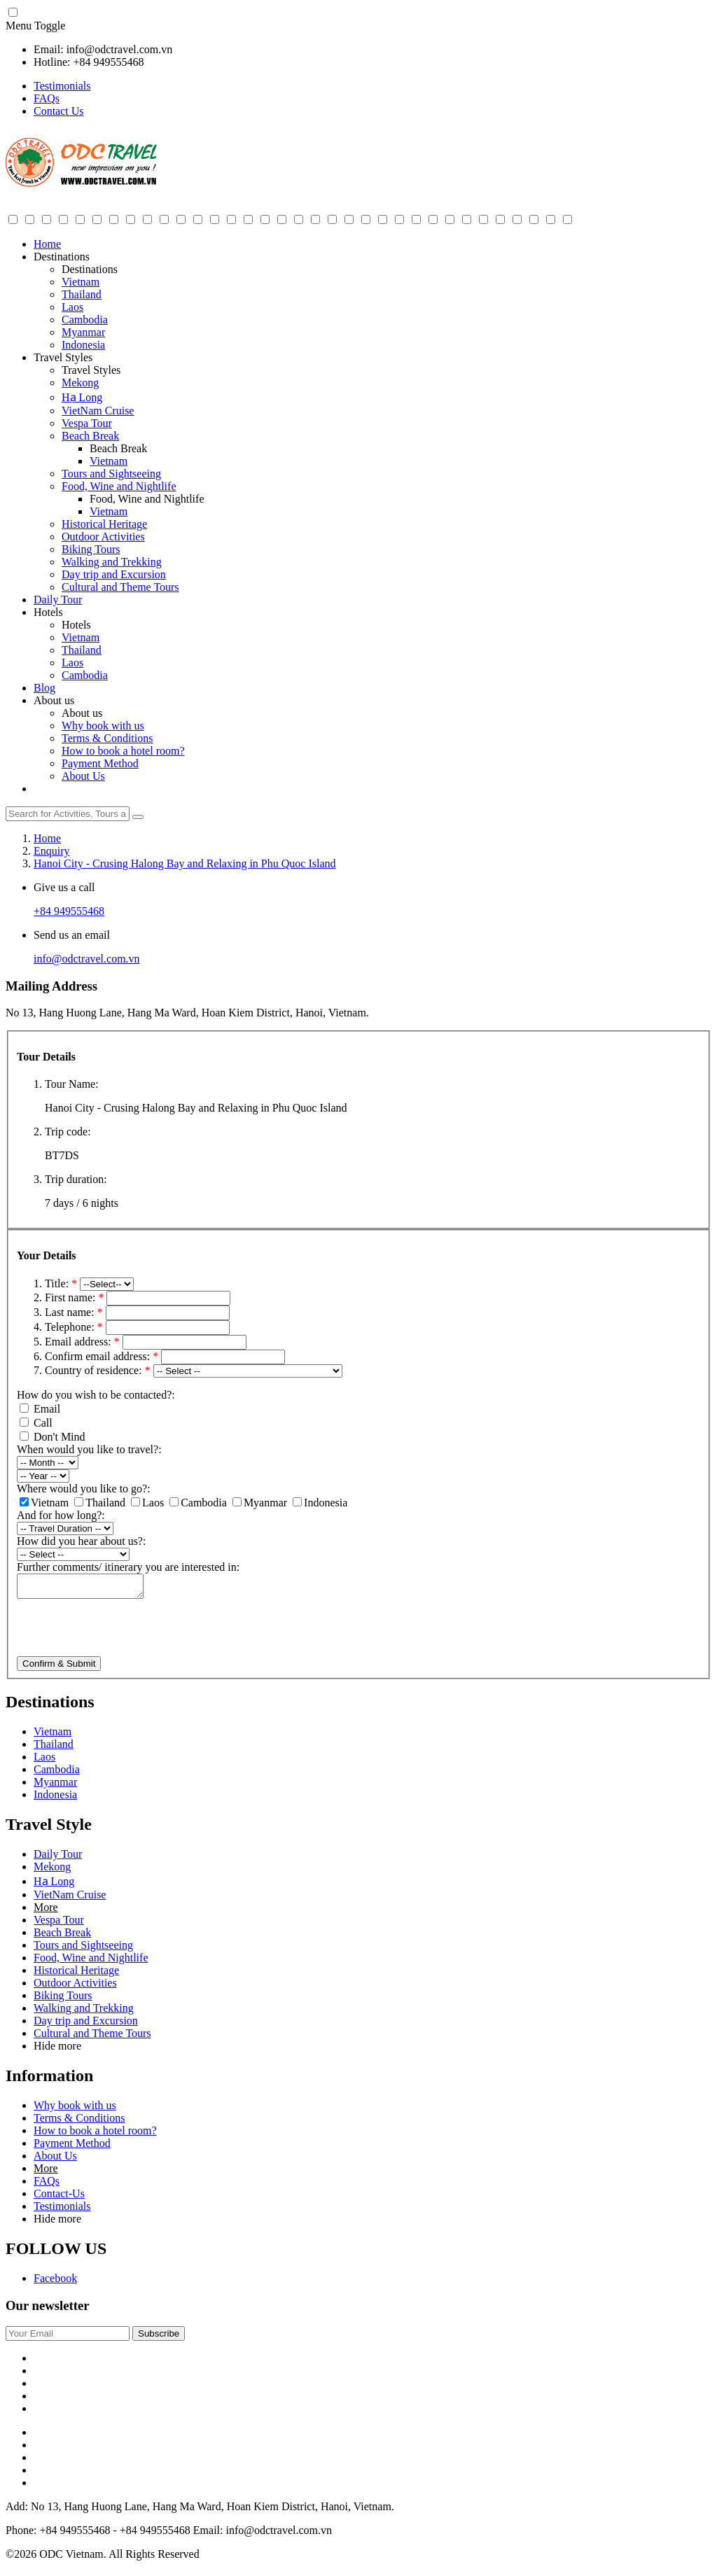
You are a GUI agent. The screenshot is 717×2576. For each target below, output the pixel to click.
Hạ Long (82, 397)
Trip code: (68, 1132)
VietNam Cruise (98, 410)
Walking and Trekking (112, 562)
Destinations (62, 256)
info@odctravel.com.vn (87, 959)
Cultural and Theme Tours (120, 587)
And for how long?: (61, 1515)
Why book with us (103, 726)
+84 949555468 (69, 911)
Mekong (80, 382)
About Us (83, 776)
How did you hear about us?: (81, 1541)
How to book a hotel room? (123, 751)
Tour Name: (72, 1084)
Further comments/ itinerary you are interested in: (128, 1567)
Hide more (57, 2050)
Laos (72, 307)
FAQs (47, 98)
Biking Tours (91, 549)
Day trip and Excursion (114, 574)
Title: (62, 1283)
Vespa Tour (87, 423)
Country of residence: (99, 1370)
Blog (44, 688)
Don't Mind (52, 1437)
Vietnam (80, 282)
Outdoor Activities (103, 536)
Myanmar (83, 332)
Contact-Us (59, 2198)
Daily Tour (58, 600)
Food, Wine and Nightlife (119, 486)
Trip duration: (76, 1179)
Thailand (82, 294)
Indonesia (83, 345)
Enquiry (52, 851)
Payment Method (100, 763)
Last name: (75, 1312)
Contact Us (59, 111)
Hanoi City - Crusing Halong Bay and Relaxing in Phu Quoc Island (185, 863)
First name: (75, 1297)
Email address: (84, 1342)
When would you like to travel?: (89, 1449)
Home (47, 244)
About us (54, 700)
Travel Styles (63, 357)
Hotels (48, 612)
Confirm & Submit (58, 1667)
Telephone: (75, 1327)
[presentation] (123, 1633)
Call (36, 1423)
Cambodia (85, 320)
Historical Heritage (104, 524)
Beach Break (90, 436)
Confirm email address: (103, 1356)
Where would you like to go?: (84, 1488)
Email (40, 1409)
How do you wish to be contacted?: (96, 1395)
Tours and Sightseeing (111, 473)
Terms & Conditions (107, 738)
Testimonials (62, 86)
